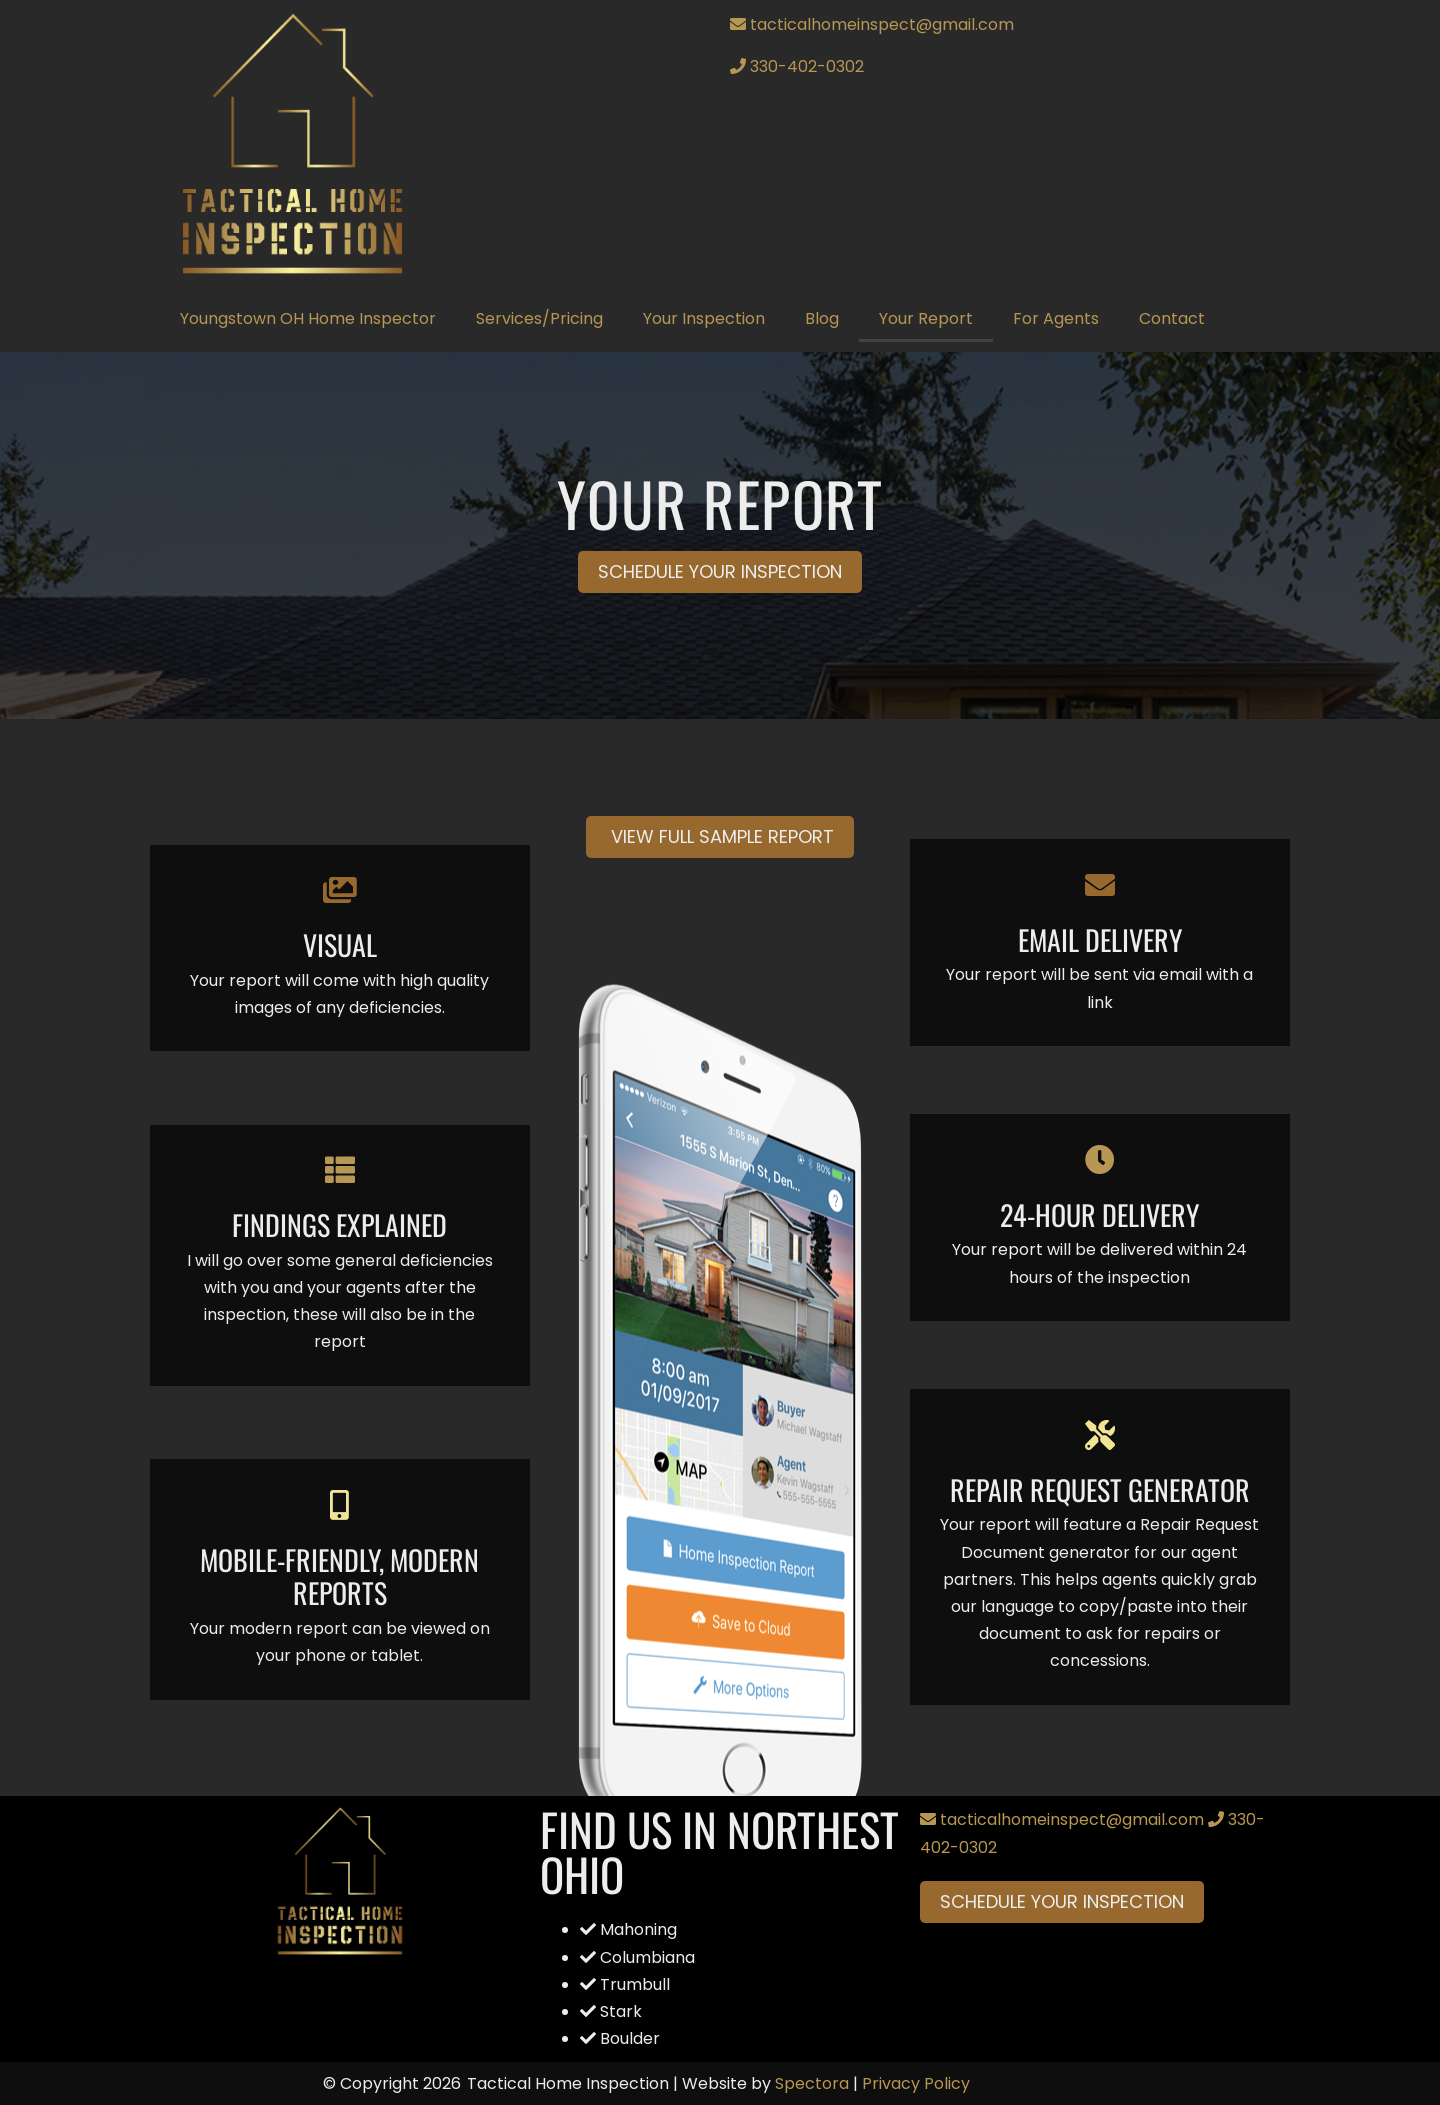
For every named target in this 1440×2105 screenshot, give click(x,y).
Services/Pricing (539, 318)
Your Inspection (704, 318)
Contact (1172, 318)
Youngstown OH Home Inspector (308, 318)
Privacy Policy (916, 2083)
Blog (822, 318)
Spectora (812, 2083)
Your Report (926, 318)
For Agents (1056, 318)
